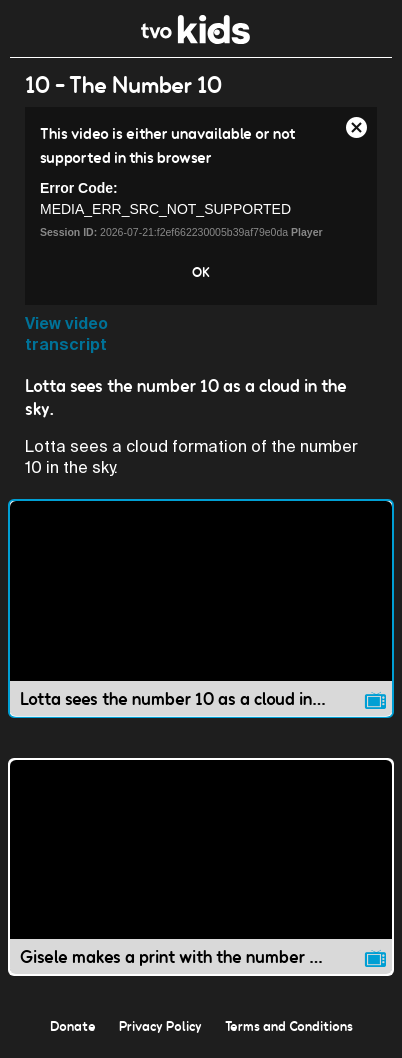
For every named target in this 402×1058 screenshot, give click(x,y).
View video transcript (66, 334)
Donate (73, 1026)
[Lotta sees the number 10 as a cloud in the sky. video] (201, 608)
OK (201, 272)
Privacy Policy (160, 1026)
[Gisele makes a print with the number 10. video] (201, 867)
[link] (195, 38)
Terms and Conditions (289, 1026)
